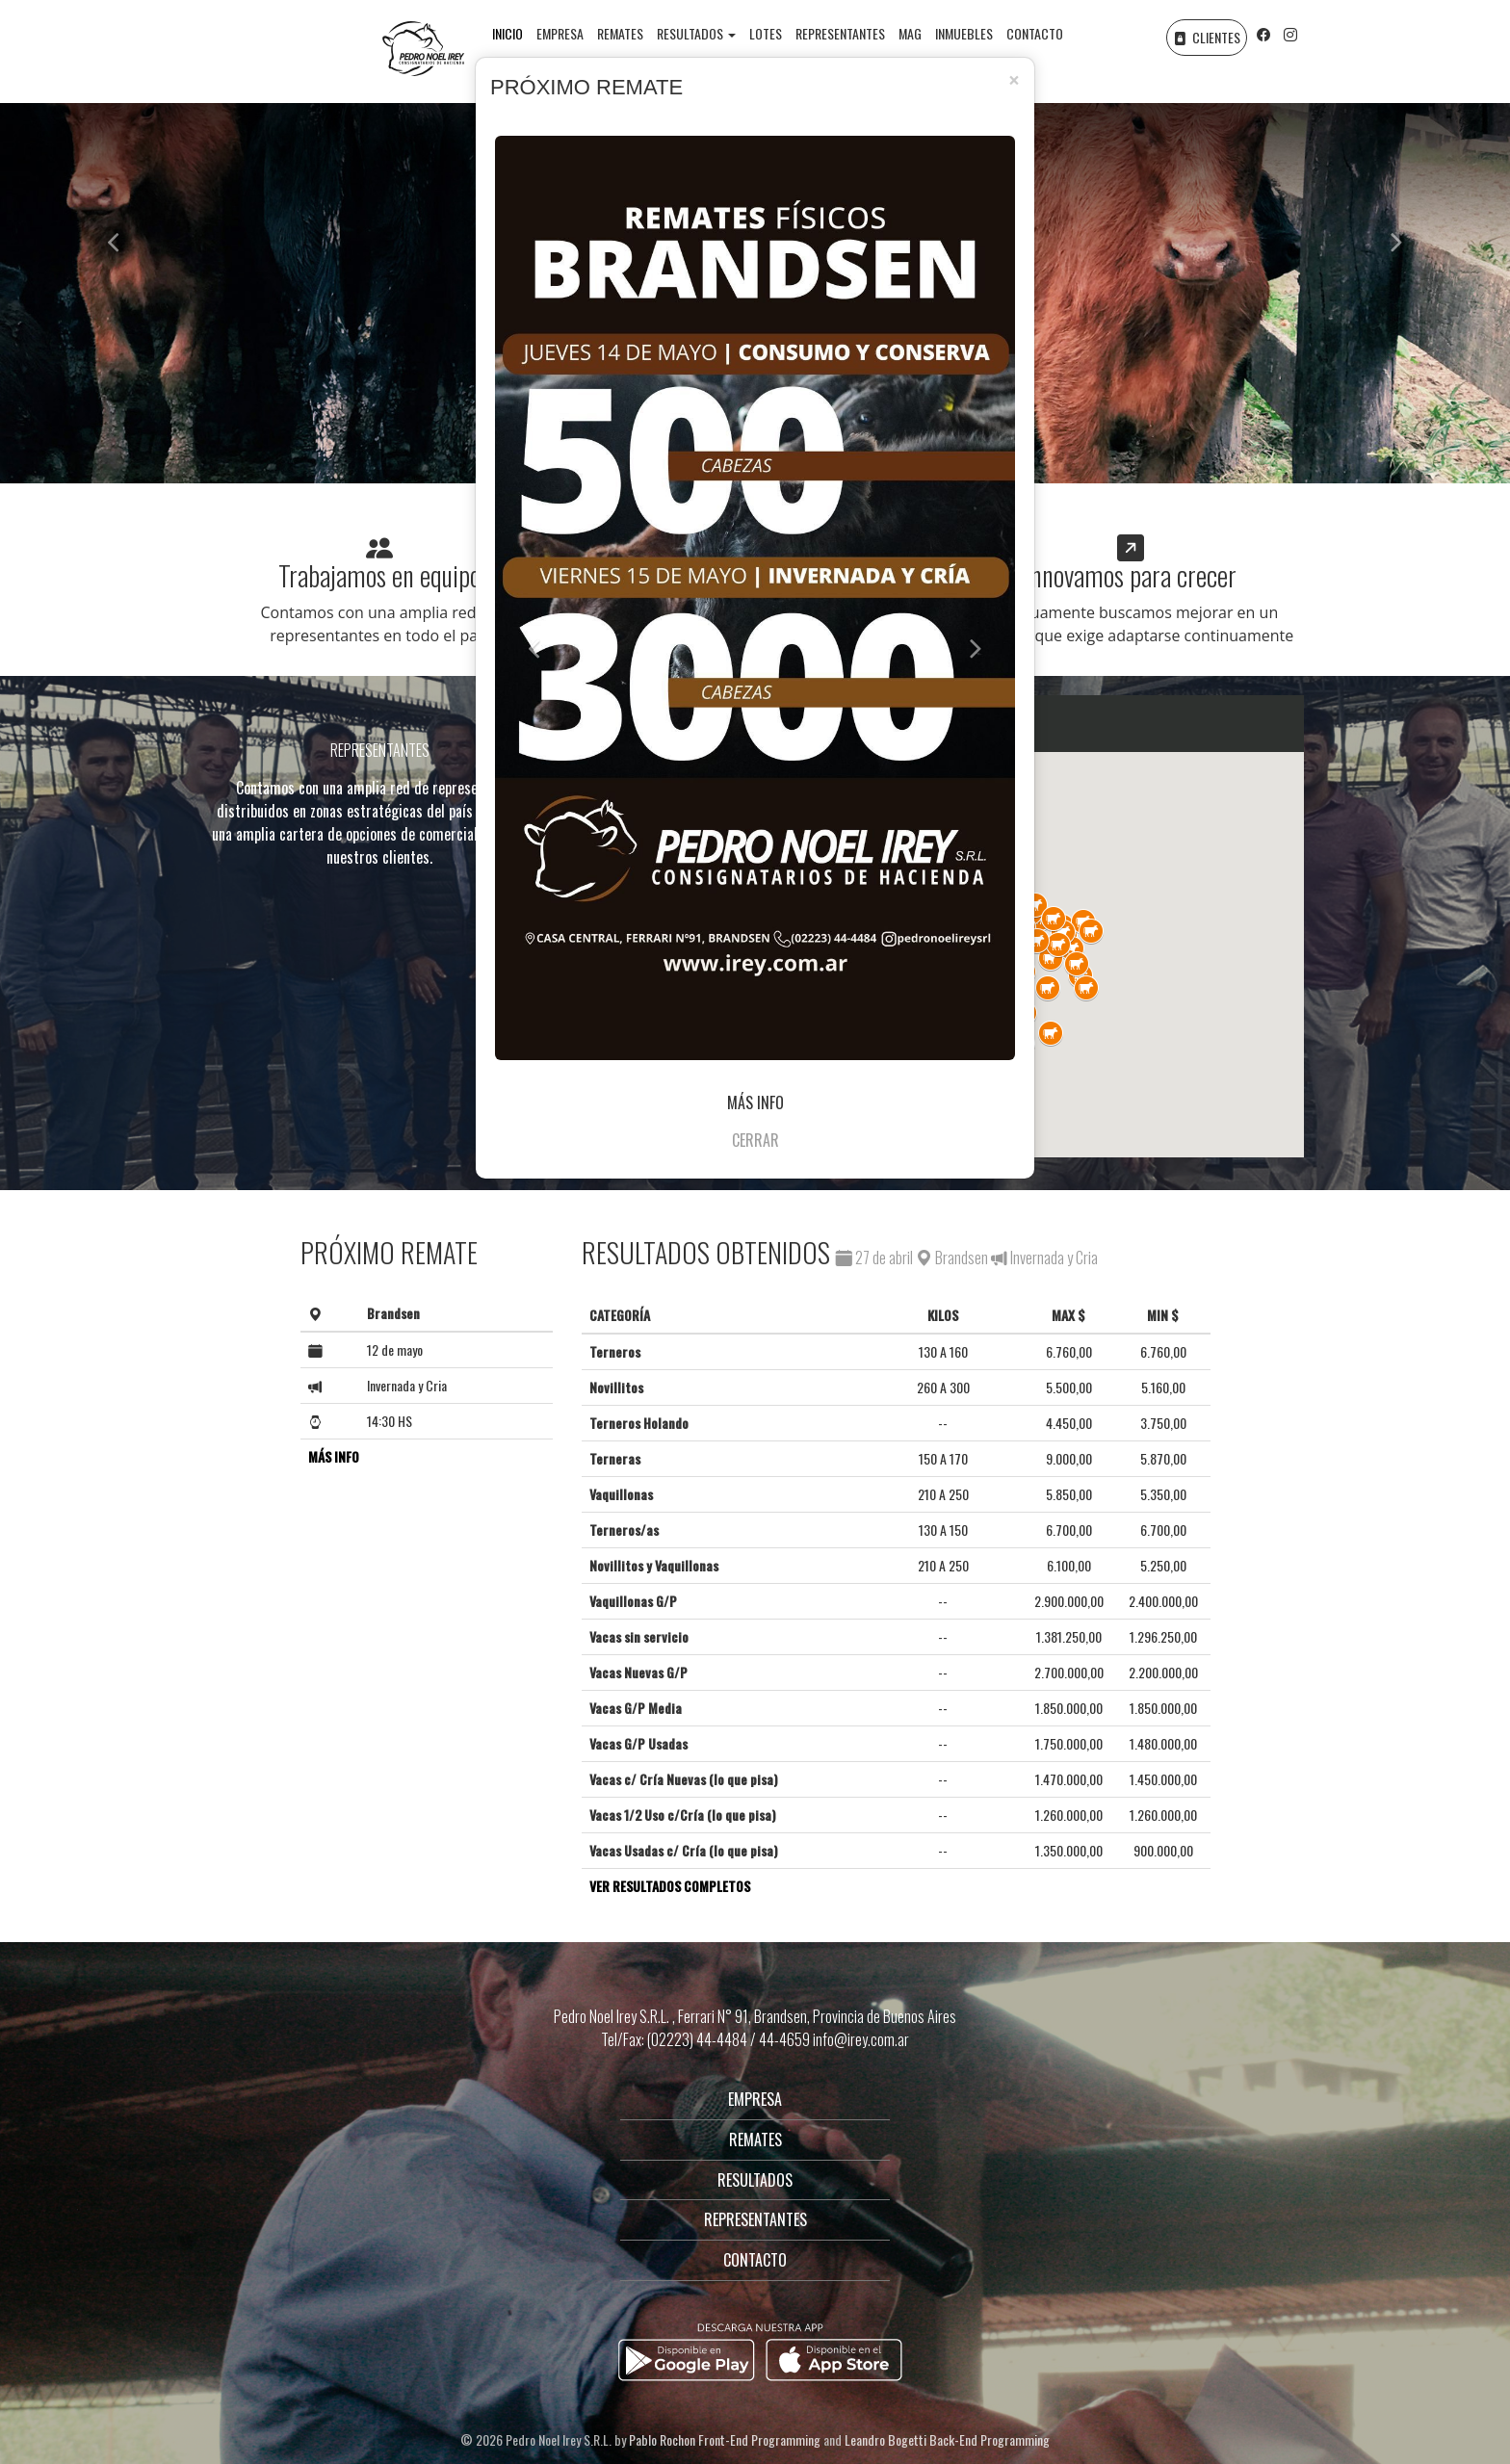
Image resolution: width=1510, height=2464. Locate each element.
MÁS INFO (755, 1102)
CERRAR (755, 1140)
